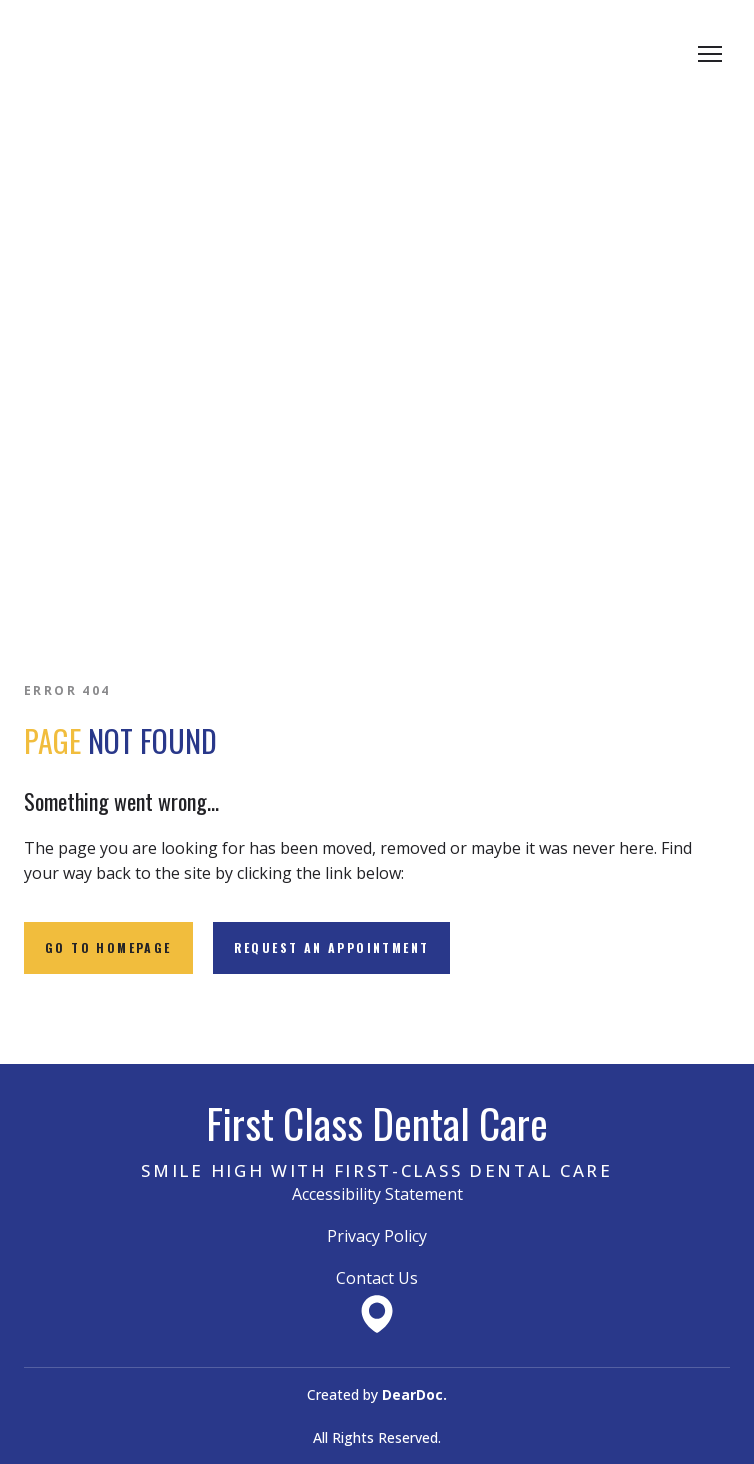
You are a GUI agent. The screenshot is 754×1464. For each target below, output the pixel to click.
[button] (108, 948)
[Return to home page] (120, 53)
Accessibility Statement (377, 1194)
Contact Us (377, 1278)
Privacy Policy (377, 1236)
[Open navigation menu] (710, 54)
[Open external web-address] (377, 1314)
